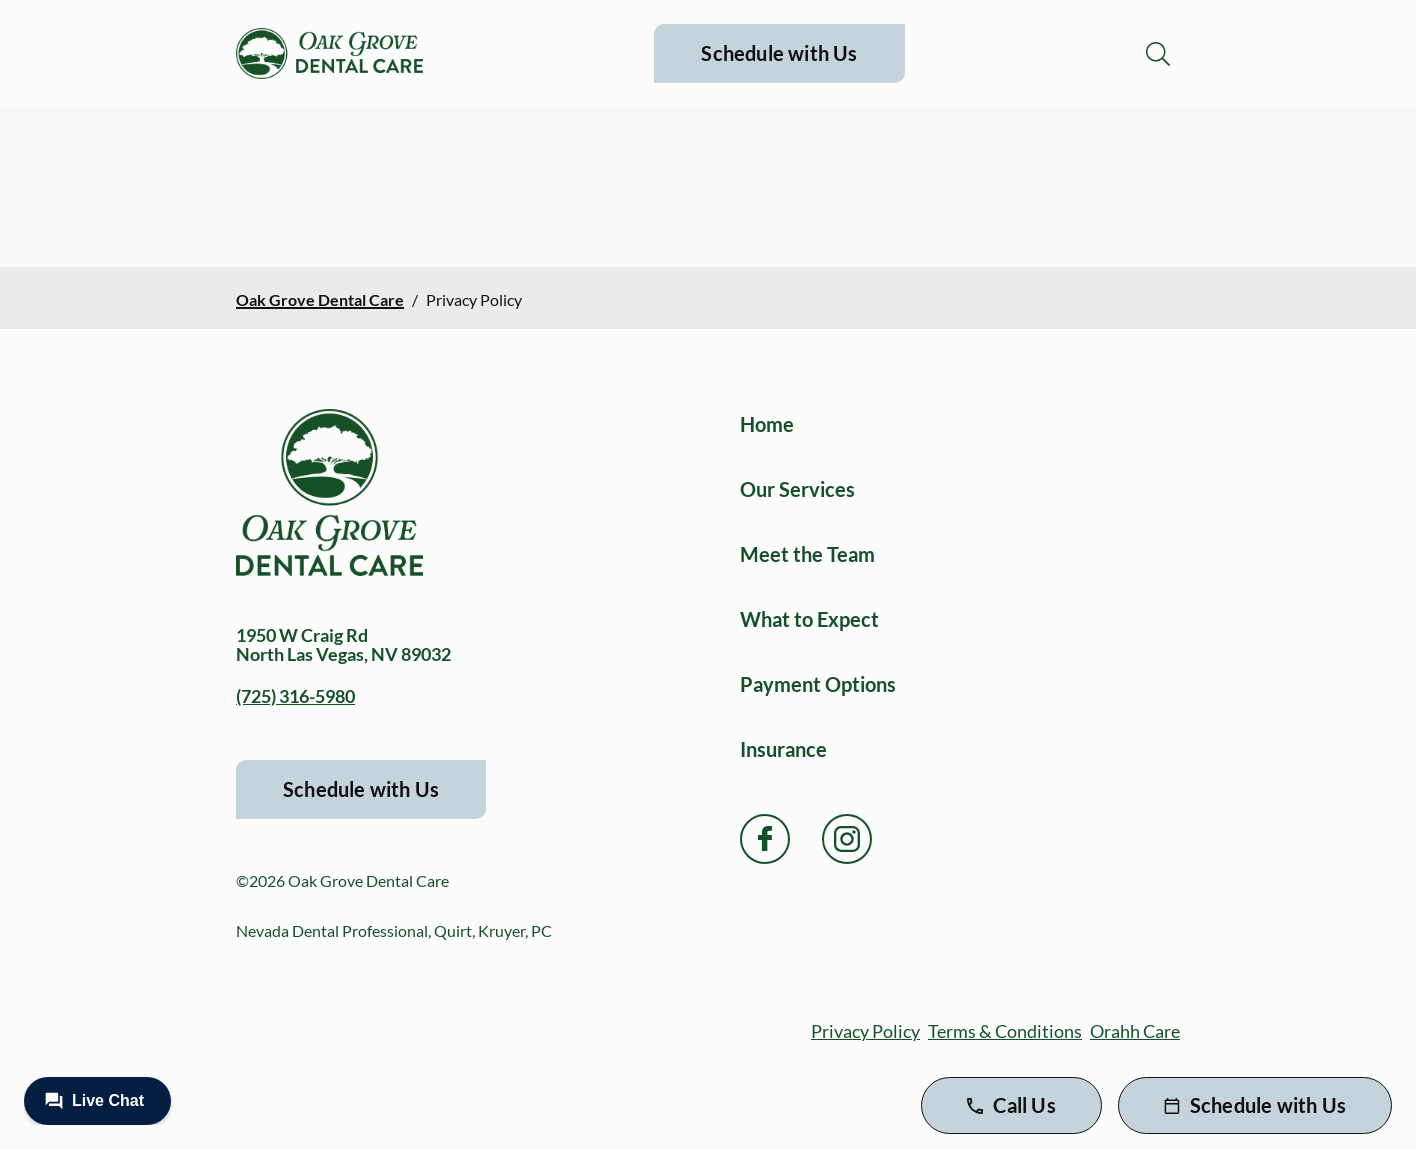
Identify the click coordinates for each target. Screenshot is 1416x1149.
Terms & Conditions (1005, 1031)
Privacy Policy (865, 1031)
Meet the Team (807, 554)
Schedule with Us (779, 53)
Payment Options (818, 684)
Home (767, 424)
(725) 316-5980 (295, 696)
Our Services (797, 489)
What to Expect (809, 619)
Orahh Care (1135, 1031)
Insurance (783, 749)
